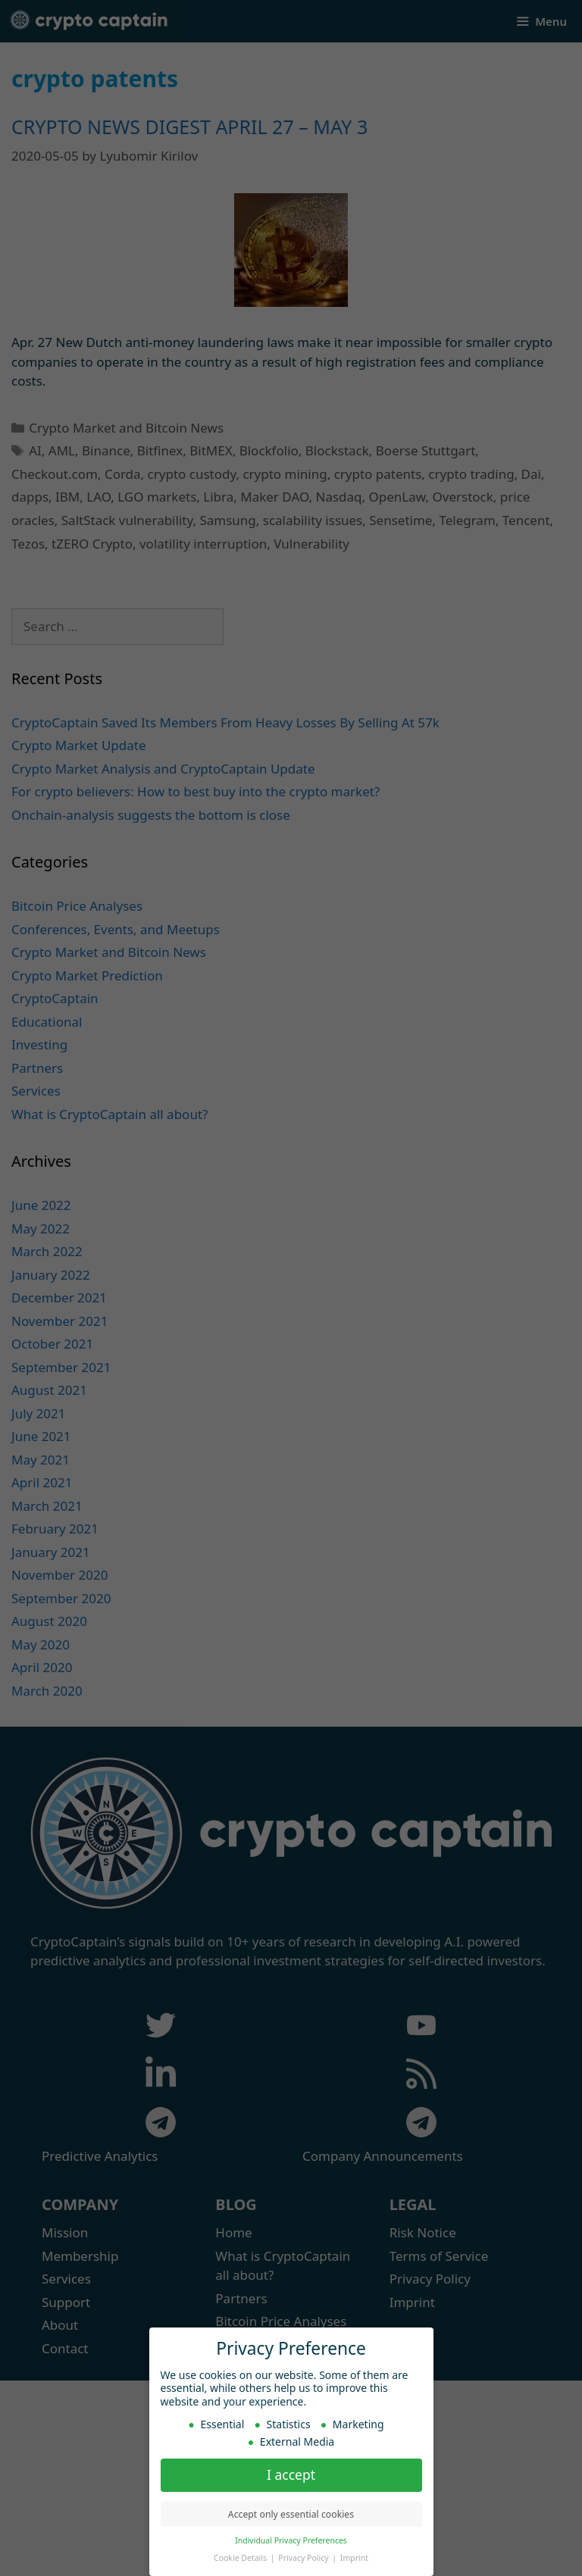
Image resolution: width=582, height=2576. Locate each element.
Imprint (354, 2554)
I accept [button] (291, 2471)
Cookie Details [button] (241, 2554)
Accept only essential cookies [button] (291, 2511)
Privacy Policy (304, 2554)
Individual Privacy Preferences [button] (291, 2537)
